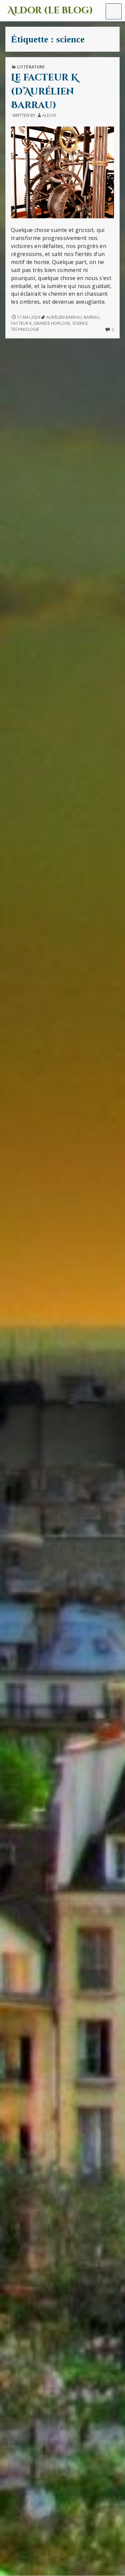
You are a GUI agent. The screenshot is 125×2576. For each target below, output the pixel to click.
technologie (25, 329)
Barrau (92, 317)
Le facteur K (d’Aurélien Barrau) (44, 91)
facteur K (21, 323)
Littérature (31, 67)
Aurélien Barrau (63, 317)
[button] (114, 11)
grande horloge (52, 323)
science (80, 323)
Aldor (49, 115)
